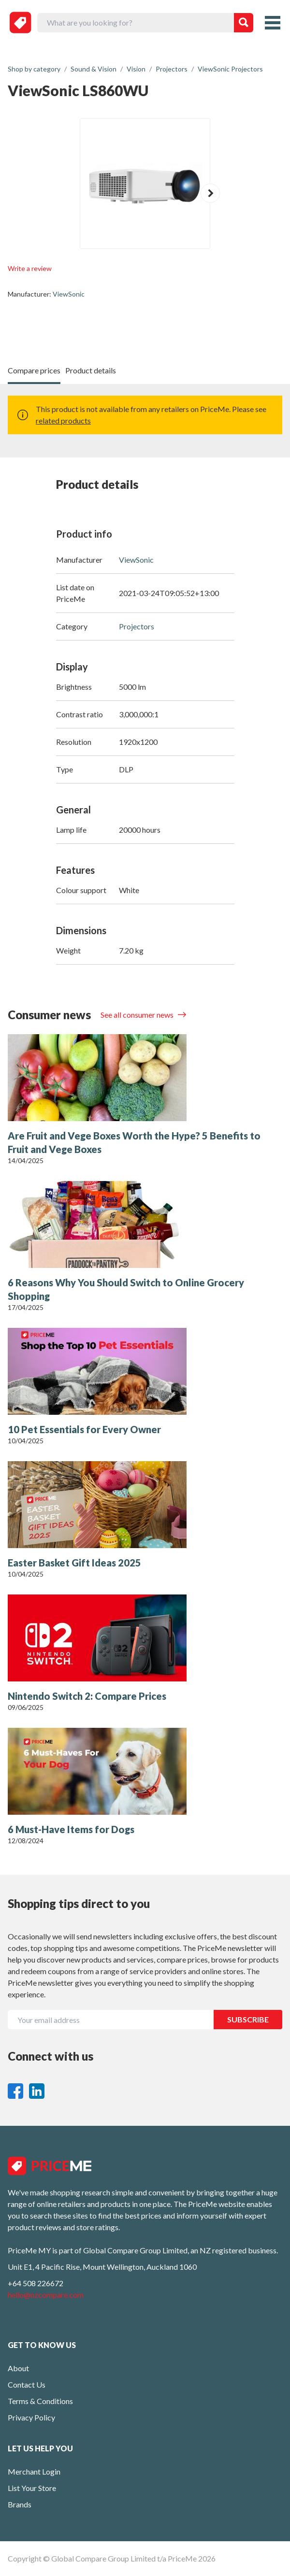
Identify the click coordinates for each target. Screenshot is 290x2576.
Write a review (30, 268)
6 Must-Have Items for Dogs (71, 1829)
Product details (90, 370)
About (18, 2368)
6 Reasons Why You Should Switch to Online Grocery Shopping (126, 1289)
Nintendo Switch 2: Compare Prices (87, 1696)
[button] (210, 193)
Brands (19, 2504)
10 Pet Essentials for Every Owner (84, 1429)
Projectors (136, 626)
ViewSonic (69, 294)
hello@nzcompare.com (46, 2294)
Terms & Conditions (40, 2400)
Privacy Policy (31, 2417)
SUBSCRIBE (248, 2019)
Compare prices (34, 370)
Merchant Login (34, 2471)
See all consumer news (138, 1014)
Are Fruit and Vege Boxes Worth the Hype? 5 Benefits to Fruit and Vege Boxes (134, 1142)
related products (63, 420)
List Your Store (32, 2487)
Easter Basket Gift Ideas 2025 (74, 1562)
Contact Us (26, 2384)
